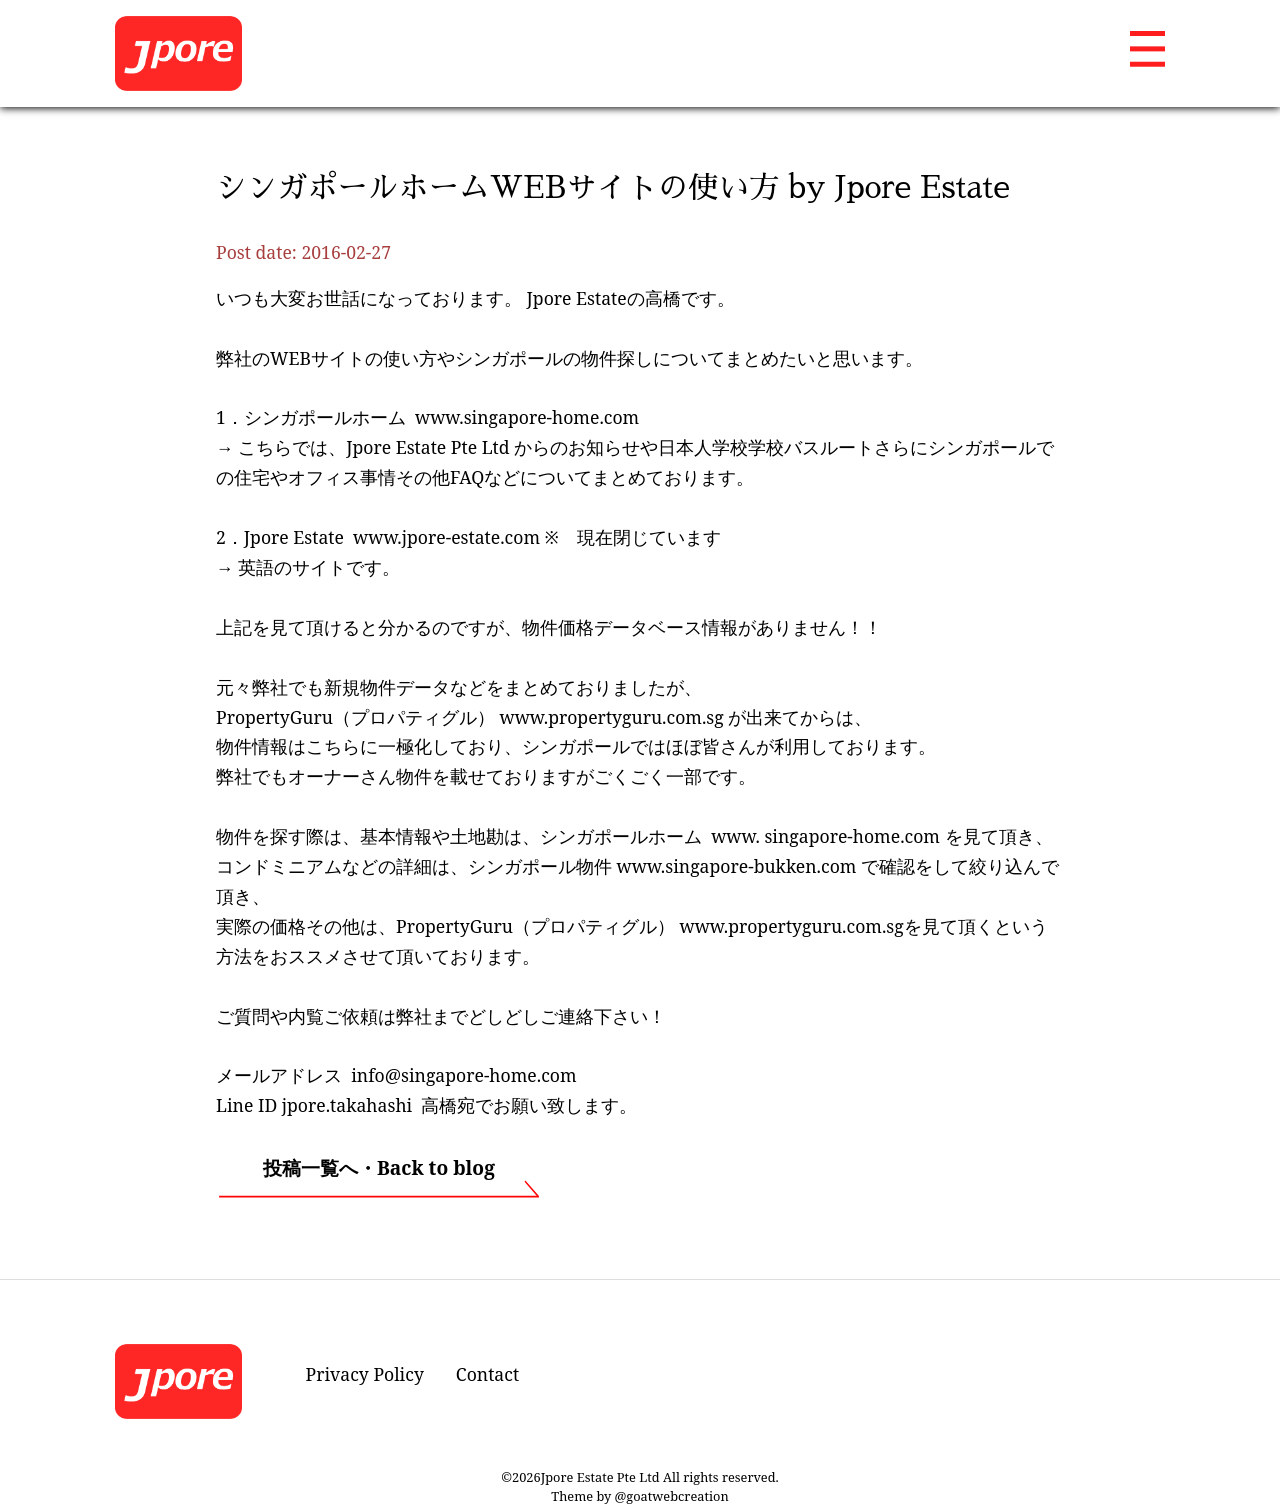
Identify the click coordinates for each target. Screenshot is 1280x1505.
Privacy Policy (365, 1374)
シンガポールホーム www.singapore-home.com (441, 417)
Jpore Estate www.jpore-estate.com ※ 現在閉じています (482, 537)
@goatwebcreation (672, 1496)
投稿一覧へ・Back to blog (379, 1167)
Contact (487, 1374)
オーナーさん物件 (360, 776)
